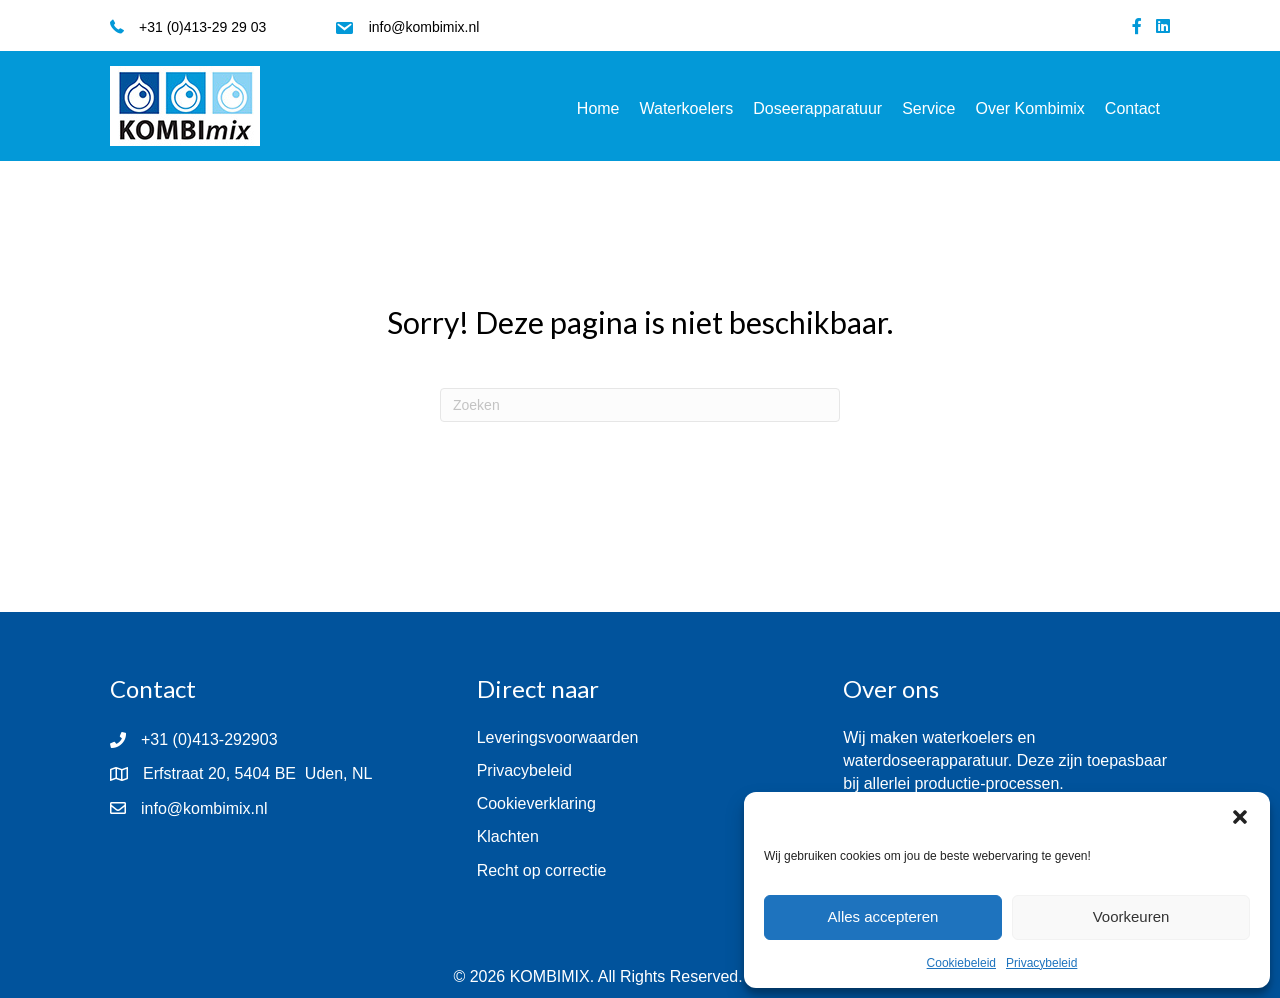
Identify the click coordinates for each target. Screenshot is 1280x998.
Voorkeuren (1131, 916)
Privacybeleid (1041, 963)
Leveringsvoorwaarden (558, 737)
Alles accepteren (883, 916)
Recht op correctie (542, 870)
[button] (1240, 817)
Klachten (508, 836)
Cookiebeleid (961, 963)
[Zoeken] (640, 405)
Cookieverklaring (536, 803)
